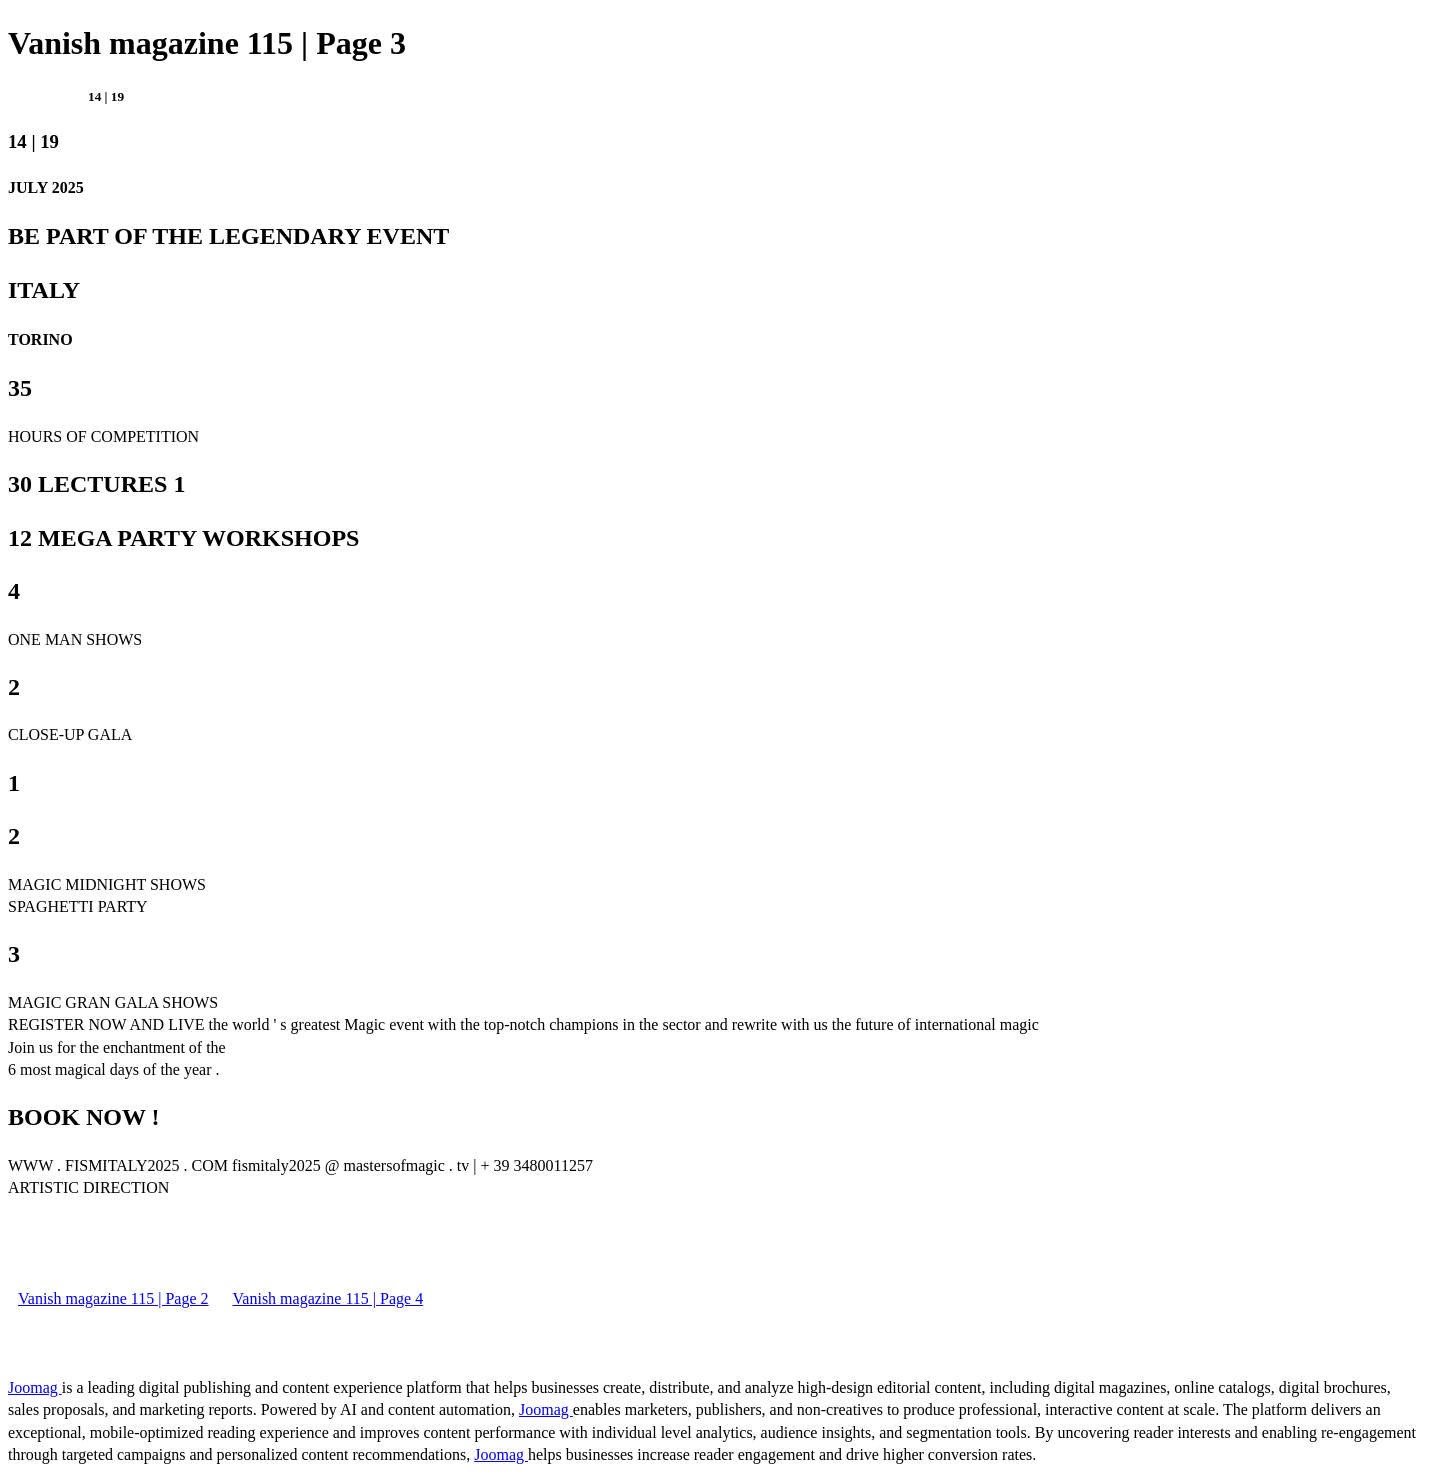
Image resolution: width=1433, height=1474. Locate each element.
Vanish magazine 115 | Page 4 (328, 1298)
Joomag (35, 1387)
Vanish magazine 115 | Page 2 (113, 1298)
